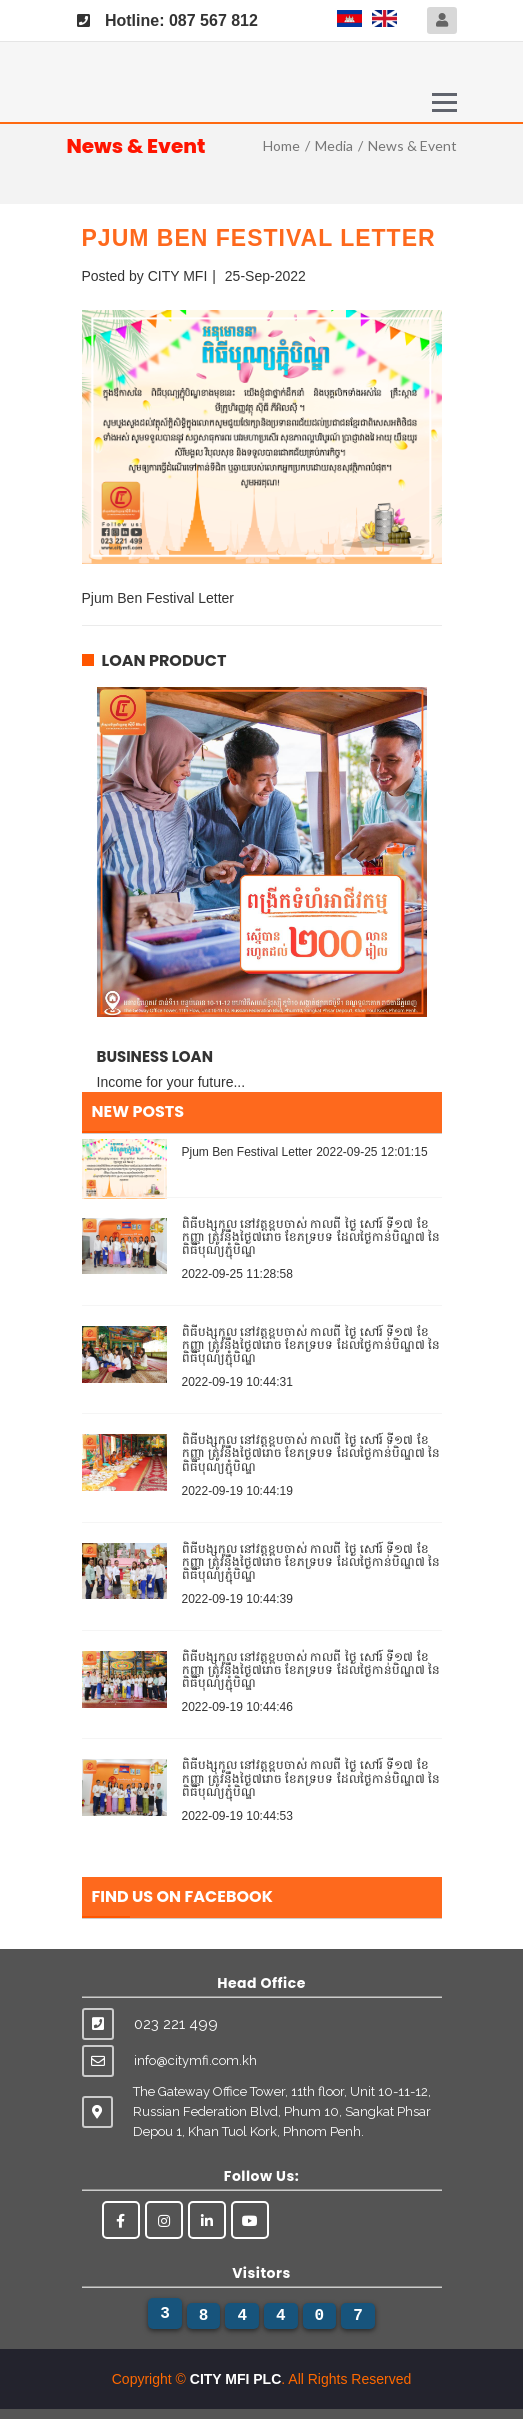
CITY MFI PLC (236, 2379)
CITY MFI (178, 276)
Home (281, 145)
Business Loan (155, 1056)
